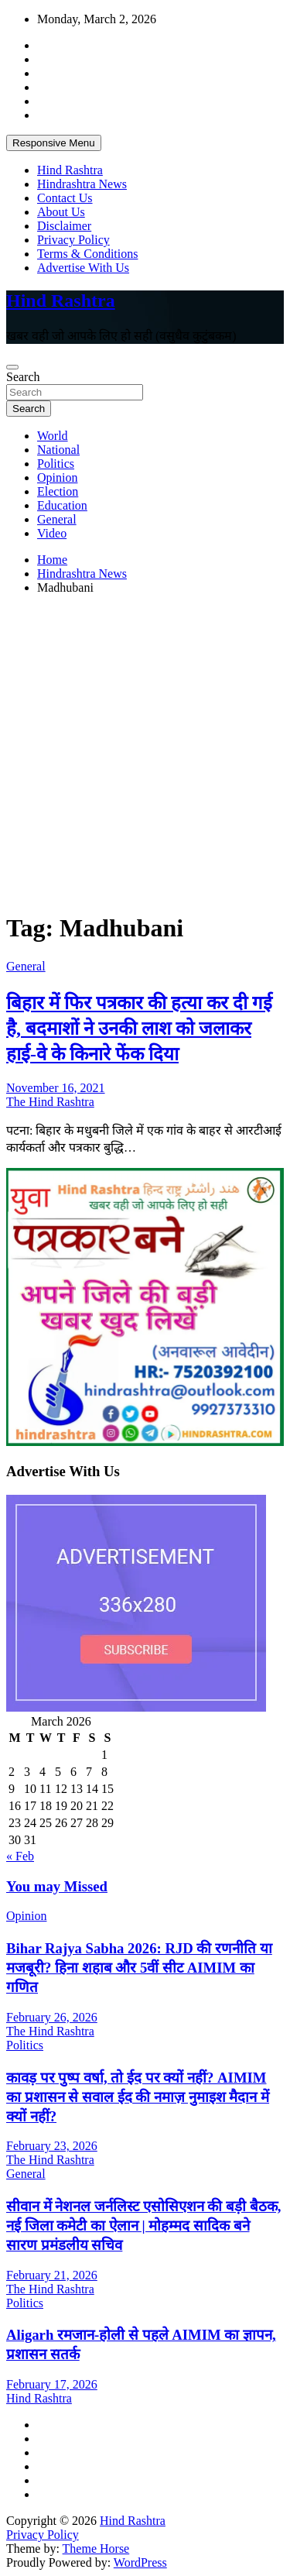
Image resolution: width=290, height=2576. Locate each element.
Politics (55, 463)
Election (57, 491)
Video (52, 533)
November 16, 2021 (55, 1087)
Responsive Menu (53, 143)
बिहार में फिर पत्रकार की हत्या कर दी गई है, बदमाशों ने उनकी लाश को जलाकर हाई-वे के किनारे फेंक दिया (139, 1028)
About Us (61, 211)
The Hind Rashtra (50, 1101)
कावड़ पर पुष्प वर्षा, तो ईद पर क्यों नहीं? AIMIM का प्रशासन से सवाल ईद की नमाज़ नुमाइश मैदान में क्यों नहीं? (137, 2096)
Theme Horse (96, 2548)
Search (23, 376)
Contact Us (65, 197)
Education (62, 505)
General (57, 519)
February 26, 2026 (51, 2017)
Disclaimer (64, 225)
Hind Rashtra (70, 170)
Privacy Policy (73, 239)
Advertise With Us (83, 267)
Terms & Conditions (87, 253)
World (52, 435)
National (58, 449)
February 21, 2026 (51, 2275)
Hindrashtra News (82, 184)
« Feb (20, 1856)
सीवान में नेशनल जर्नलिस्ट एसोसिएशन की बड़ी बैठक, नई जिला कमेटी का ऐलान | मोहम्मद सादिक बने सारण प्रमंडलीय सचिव (143, 2225)
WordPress (140, 2562)
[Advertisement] (145, 752)
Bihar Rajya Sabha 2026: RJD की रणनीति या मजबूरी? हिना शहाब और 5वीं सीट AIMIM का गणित (139, 1967)
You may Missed (56, 1886)
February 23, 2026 (51, 2145)
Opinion (57, 477)
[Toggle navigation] (12, 367)
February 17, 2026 (51, 2384)
